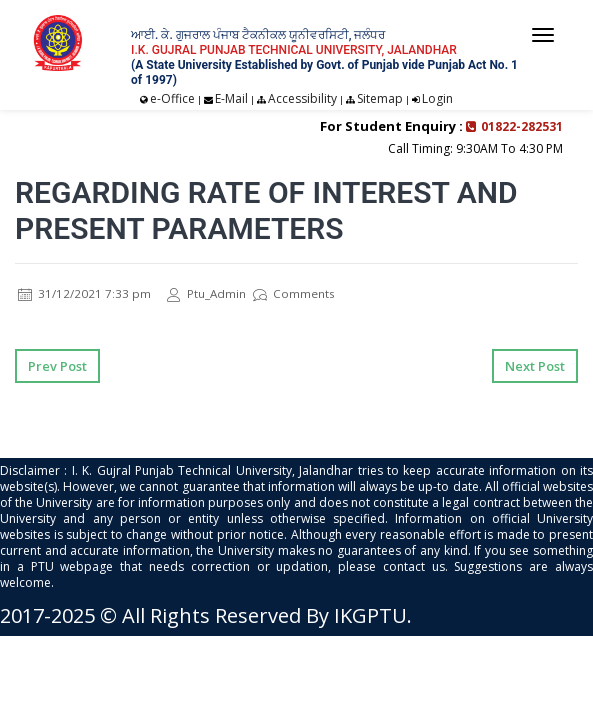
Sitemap (380, 98)
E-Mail (231, 98)
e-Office (172, 98)
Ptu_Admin (207, 293)
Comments (294, 293)
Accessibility (302, 98)
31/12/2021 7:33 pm (84, 293)
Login (437, 98)
